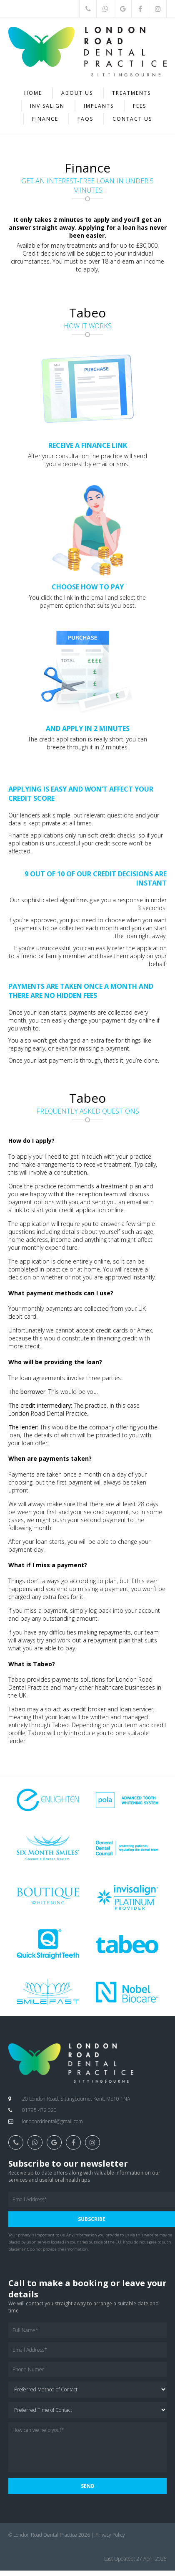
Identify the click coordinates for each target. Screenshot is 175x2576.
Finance (45, 118)
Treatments (131, 92)
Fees (139, 105)
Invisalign (47, 105)
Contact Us (132, 118)
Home (33, 92)
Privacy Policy (110, 2534)
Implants (99, 105)
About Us (77, 92)
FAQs (85, 118)
